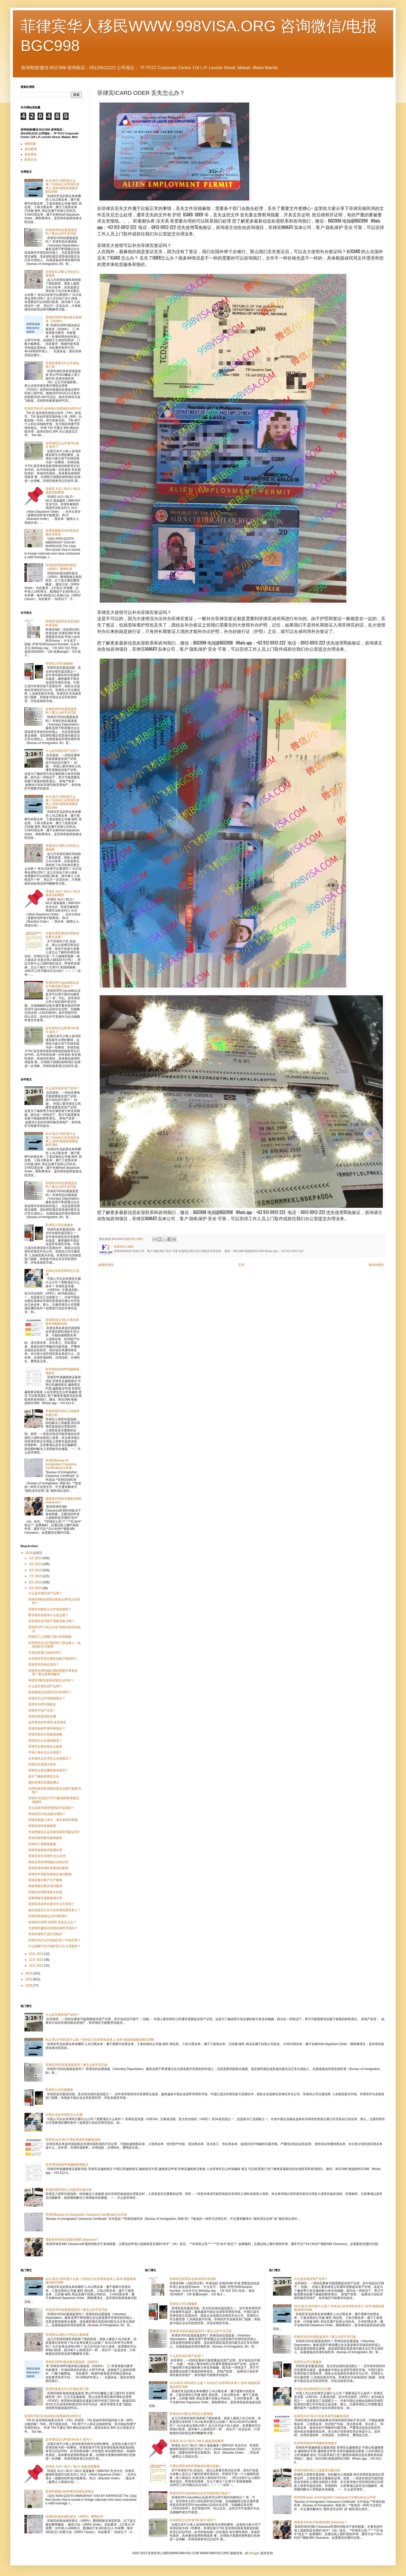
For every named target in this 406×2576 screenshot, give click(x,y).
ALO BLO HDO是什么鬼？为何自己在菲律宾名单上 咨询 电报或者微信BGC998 (62, 186)
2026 (29, 1985)
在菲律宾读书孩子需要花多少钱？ (51, 1621)
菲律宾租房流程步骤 (42, 1716)
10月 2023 (36, 1954)
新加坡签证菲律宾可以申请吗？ (49, 1692)
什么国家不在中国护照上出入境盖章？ (54, 1946)
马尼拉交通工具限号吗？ (45, 1652)
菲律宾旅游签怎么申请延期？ (48, 1916)
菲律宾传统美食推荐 (42, 1826)
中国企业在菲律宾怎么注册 (63, 2115)
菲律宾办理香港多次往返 (45, 1892)
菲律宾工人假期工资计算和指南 (49, 1637)
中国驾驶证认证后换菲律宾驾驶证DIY (54, 1832)
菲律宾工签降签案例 (42, 1844)
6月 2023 (35, 1570)
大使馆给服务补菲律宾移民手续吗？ (53, 1928)
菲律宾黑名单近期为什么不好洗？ (51, 1904)
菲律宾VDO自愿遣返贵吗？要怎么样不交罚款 (61, 231)
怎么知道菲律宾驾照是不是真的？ (51, 1808)
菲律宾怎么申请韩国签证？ (46, 1698)
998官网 (30, 144)
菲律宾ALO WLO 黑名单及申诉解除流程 (62, 1321)
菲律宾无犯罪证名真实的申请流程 (193, 2279)
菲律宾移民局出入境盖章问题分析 (68, 2190)
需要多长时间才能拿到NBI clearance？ (72, 2239)
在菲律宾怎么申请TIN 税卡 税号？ (68, 2439)
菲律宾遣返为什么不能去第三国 (67, 2389)
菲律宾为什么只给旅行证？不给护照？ (54, 1940)
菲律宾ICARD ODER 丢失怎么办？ (52, 1922)
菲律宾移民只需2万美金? (45, 1934)
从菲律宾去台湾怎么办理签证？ (49, 1758)
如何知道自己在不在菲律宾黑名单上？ (54, 1910)
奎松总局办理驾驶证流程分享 (48, 1862)
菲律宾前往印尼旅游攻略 (45, 1734)
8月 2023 (35, 1582)
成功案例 (30, 149)
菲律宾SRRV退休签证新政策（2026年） (63, 319)
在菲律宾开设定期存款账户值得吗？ (53, 1658)
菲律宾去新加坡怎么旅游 (45, 1746)
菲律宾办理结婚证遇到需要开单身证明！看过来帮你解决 (53, 1672)
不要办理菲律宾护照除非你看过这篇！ (62, 935)
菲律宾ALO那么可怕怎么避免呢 (67, 2334)
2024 (29, 1973)
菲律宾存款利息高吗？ (43, 1664)
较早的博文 (376, 1265)
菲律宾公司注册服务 (59, 663)
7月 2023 (35, 1576)
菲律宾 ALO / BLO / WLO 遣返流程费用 (62, 490)
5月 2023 (35, 1564)
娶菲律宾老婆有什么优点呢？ (48, 1615)
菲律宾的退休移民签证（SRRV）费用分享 (60, 567)
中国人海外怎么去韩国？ (45, 1752)
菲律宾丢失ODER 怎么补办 (47, 1856)
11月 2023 (36, 1960)
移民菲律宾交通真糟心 (43, 1782)
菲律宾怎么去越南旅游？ (45, 1740)
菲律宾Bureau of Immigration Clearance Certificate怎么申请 (61, 1464)
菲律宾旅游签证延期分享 (45, 1850)
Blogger (254, 2553)
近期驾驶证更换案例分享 (45, 1898)
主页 (241, 1265)
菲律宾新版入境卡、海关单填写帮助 (53, 1820)
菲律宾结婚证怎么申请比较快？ (49, 1609)
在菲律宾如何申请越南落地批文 (67, 2164)
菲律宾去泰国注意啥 (42, 1764)
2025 (29, 1979)
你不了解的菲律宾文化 (43, 1776)
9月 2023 (35, 1588)
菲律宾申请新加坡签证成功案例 (49, 1874)
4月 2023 (35, 1558)
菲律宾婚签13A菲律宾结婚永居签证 (69, 2491)
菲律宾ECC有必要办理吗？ (47, 1814)
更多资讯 (30, 154)
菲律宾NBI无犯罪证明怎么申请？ (50, 1680)
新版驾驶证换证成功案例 (45, 1886)
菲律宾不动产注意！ (42, 1710)
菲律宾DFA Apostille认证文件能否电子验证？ (62, 984)
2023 (29, 1553)
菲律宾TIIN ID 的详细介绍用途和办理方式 (52, 408)
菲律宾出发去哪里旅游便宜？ (48, 1770)
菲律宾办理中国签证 (42, 1704)
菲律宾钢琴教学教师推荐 (45, 1838)
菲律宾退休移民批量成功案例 (48, 1868)
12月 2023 (36, 1965)
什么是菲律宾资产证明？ (62, 751)
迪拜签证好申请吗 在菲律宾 (47, 1722)
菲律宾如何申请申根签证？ (46, 1728)
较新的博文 (106, 1265)
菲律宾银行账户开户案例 (45, 1880)
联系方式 (30, 159)
